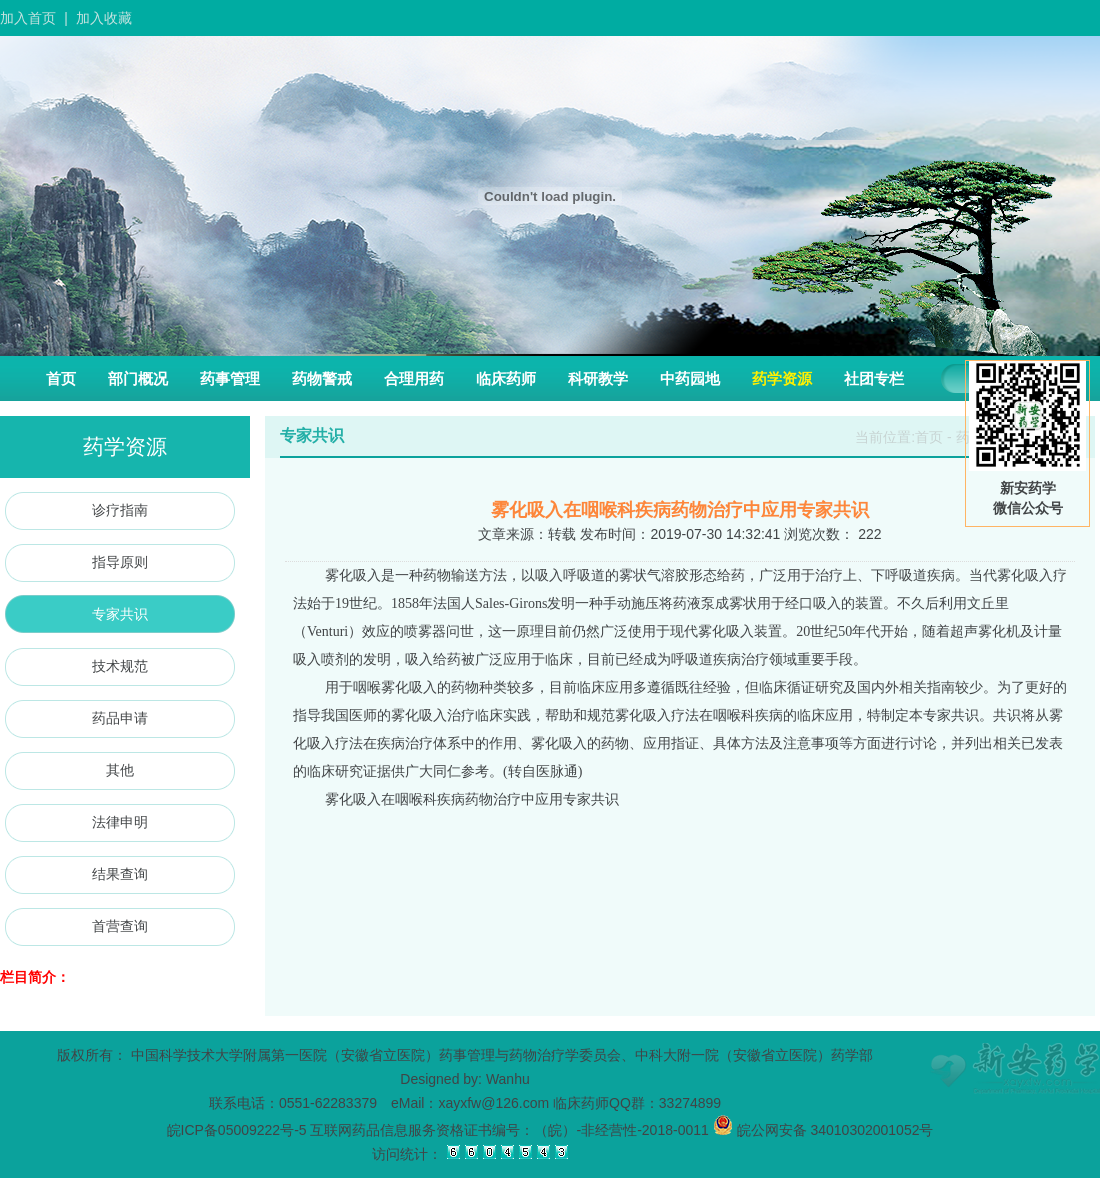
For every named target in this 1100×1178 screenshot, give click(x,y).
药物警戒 (322, 378)
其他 (120, 770)
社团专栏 (874, 378)
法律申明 (120, 822)
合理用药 (414, 378)
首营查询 (120, 926)
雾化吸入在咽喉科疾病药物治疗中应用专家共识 (472, 799)
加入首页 (28, 18)
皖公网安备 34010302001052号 (823, 1130)
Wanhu (508, 1079)
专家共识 (120, 614)
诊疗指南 (120, 510)
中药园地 (690, 378)
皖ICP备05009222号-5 (237, 1130)
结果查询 (120, 874)
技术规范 (120, 666)
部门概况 (138, 378)
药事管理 (230, 378)
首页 (61, 378)
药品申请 (120, 718)
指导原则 (120, 562)
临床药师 (506, 378)
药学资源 (782, 378)
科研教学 (598, 378)
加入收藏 (104, 18)
